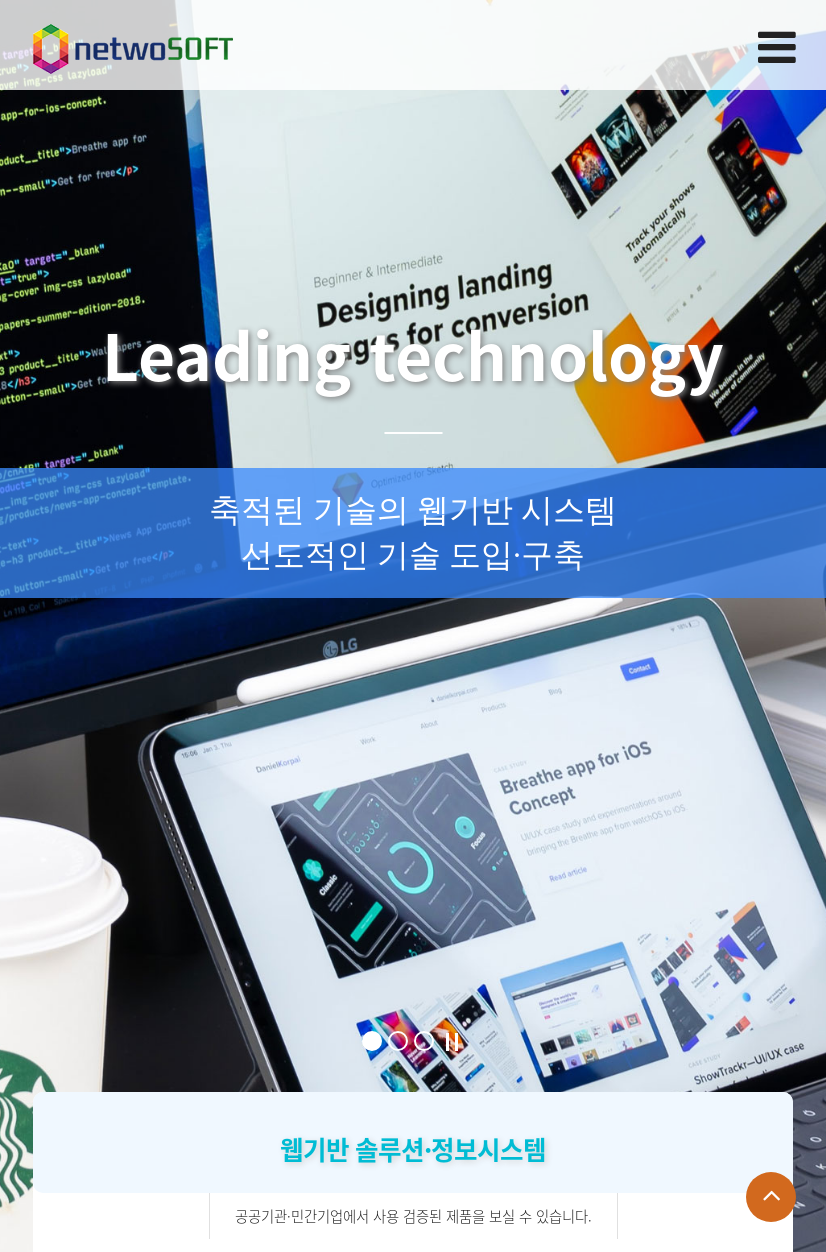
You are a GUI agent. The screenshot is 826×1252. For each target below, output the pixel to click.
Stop (452, 1042)
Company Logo (133, 44)
